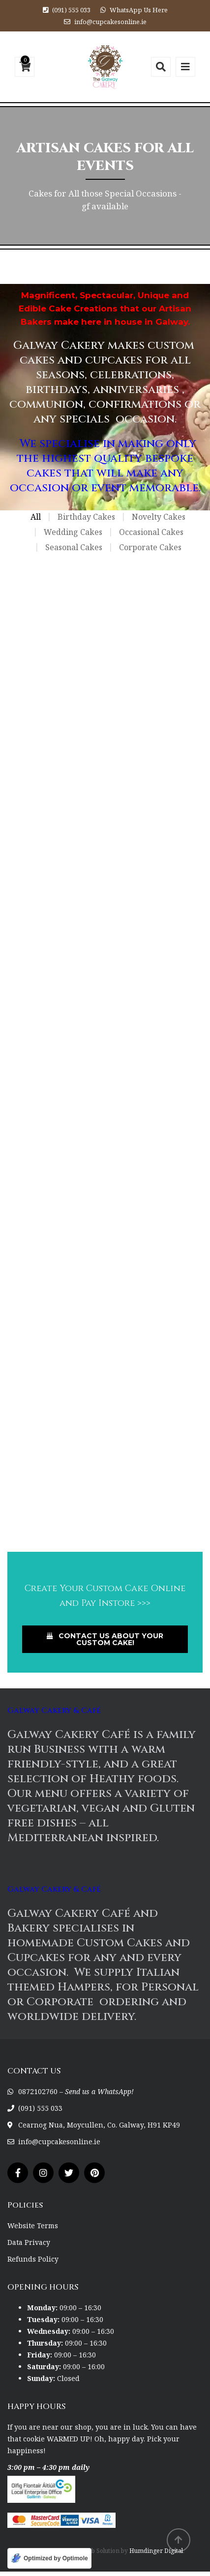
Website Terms (32, 2225)
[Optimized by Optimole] (49, 2558)
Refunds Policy (33, 2259)
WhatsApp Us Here (139, 9)
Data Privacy (28, 2242)
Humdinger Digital (156, 2551)
